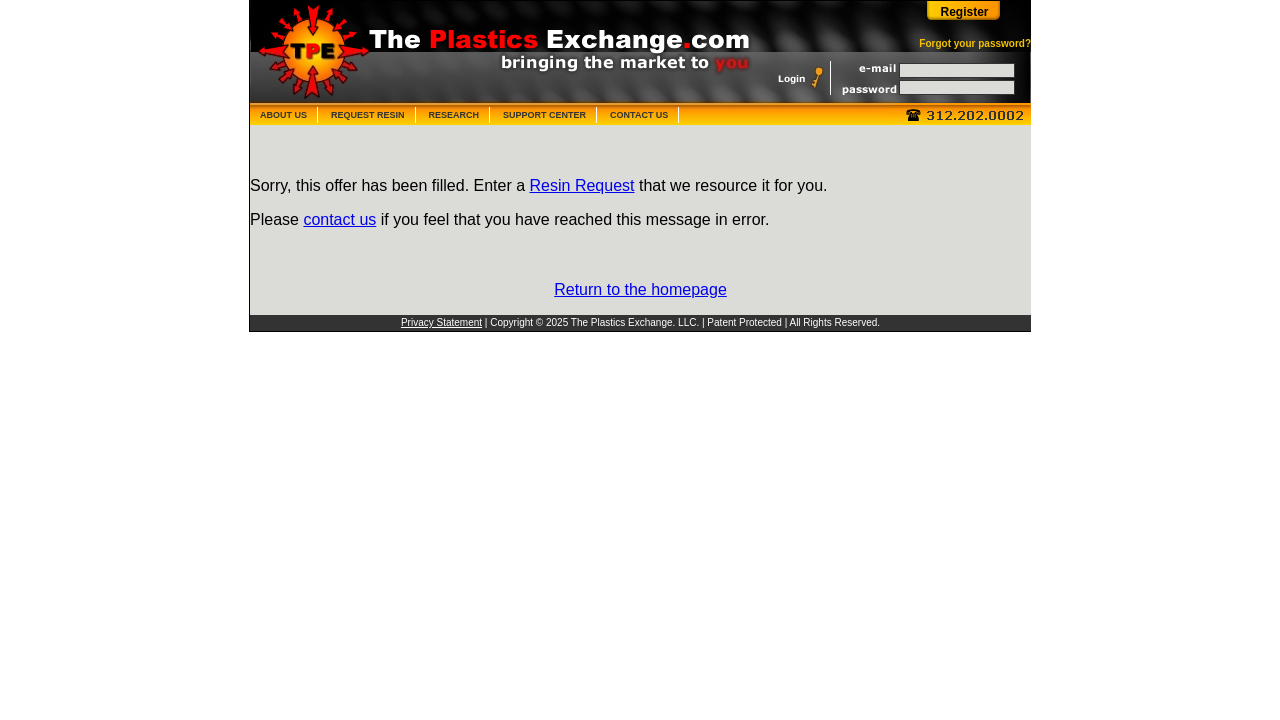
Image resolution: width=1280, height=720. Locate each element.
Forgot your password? (975, 43)
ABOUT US (283, 115)
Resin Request (582, 185)
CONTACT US (639, 115)
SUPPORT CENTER (544, 115)
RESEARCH (454, 115)
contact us (339, 219)
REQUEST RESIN (368, 115)
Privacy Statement (441, 322)
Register (964, 12)
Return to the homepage (640, 289)
